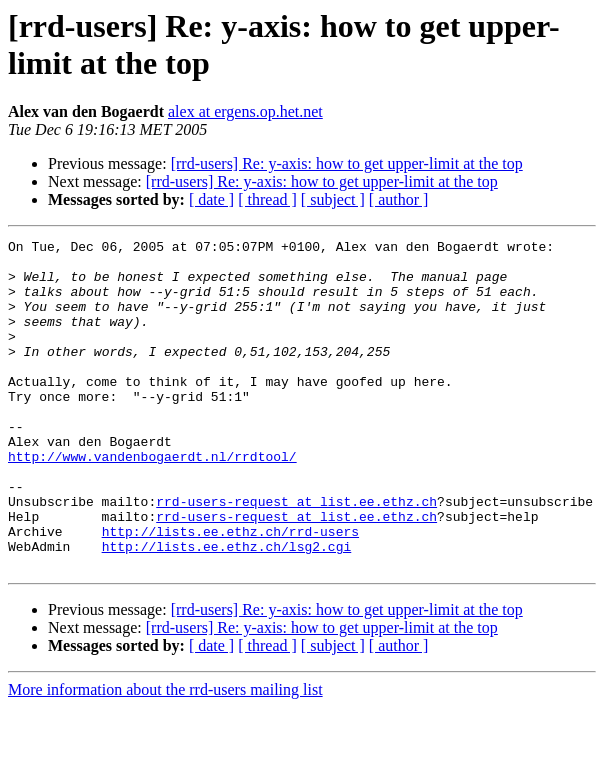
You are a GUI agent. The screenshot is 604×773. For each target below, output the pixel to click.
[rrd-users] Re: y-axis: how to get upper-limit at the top (347, 163)
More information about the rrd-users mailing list (165, 755)
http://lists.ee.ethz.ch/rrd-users (230, 591)
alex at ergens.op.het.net (245, 111)
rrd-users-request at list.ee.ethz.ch (296, 555)
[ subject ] (333, 199)
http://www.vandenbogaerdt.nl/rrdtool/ (152, 501)
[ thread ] (267, 199)
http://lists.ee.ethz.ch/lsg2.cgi (227, 609)
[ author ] (399, 199)
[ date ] (211, 199)
